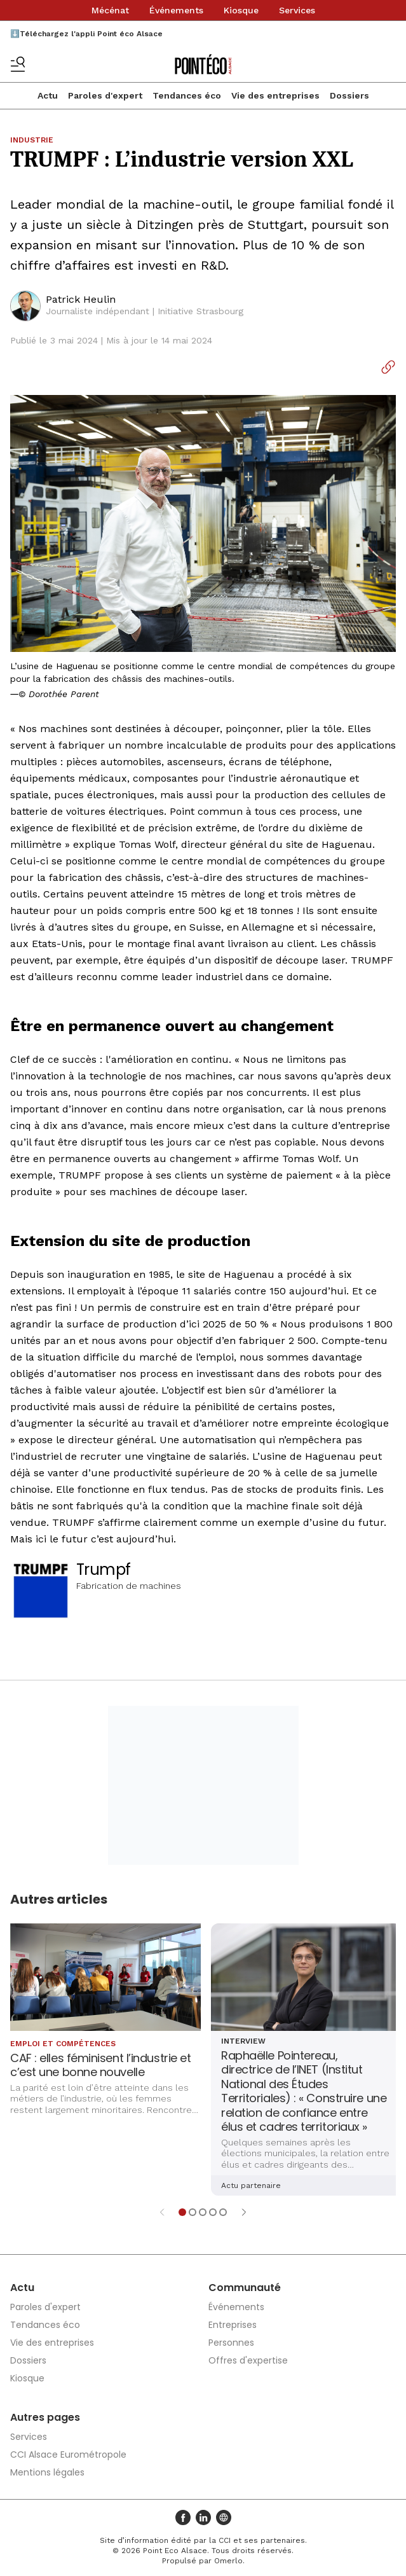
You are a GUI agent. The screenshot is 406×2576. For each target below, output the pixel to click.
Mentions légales (47, 2472)
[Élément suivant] (244, 2212)
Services (297, 10)
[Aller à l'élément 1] (182, 2212)
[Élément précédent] (162, 2212)
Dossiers (349, 95)
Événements (176, 10)
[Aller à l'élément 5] (223, 2212)
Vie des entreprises (275, 95)
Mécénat (110, 10)
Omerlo (228, 2560)
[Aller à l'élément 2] (192, 2212)
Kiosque (241, 10)
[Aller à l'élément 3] (202, 2212)
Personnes (231, 2342)
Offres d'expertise (248, 2360)
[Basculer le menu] (17, 64)
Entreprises (232, 2324)
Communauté (244, 2287)
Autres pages (45, 2417)
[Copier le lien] (388, 367)
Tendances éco (186, 95)
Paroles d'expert (105, 95)
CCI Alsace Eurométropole (68, 2454)
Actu (47, 95)
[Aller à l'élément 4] (212, 2212)
